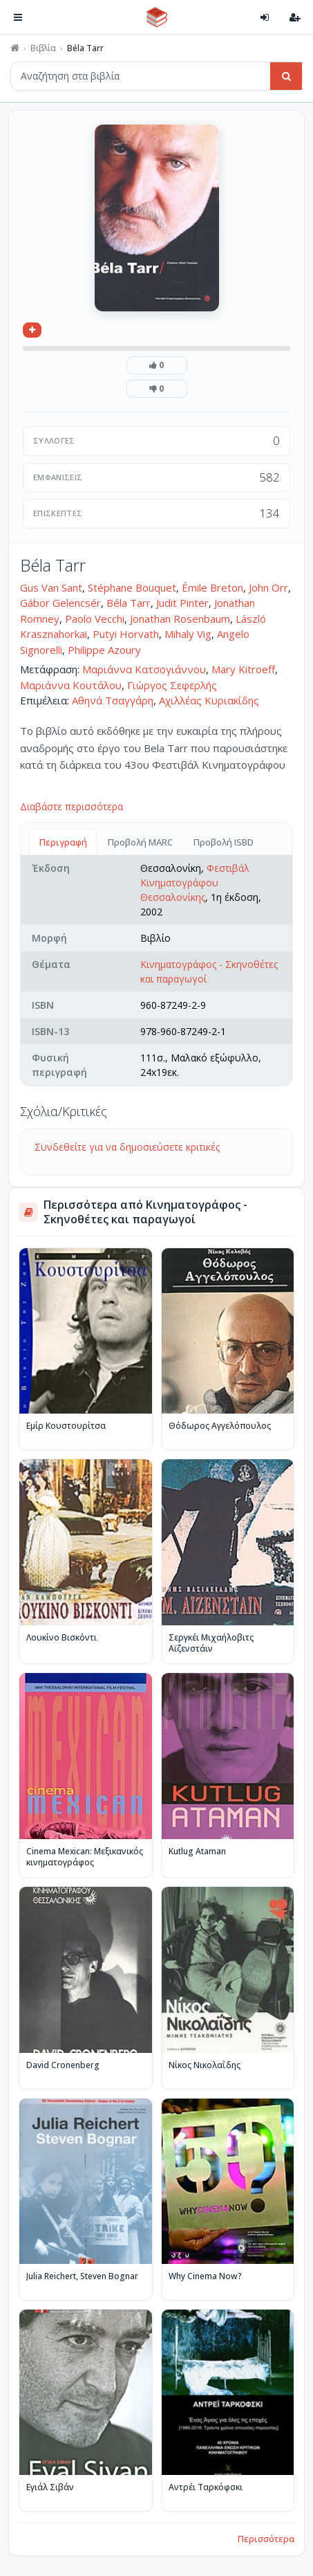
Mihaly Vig (187, 634)
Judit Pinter (182, 603)
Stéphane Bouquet (132, 587)
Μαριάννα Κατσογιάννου (144, 669)
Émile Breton (212, 587)
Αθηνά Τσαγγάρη (112, 700)
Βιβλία (43, 48)
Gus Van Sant (51, 587)
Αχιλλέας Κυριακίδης (209, 700)
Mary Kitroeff (243, 669)
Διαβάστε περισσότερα (71, 806)
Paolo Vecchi (94, 618)
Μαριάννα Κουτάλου (71, 685)
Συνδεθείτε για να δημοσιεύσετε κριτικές (127, 1146)
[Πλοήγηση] (18, 17)
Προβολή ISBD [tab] (223, 842)
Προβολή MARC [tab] (140, 842)
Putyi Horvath (126, 634)
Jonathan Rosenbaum (180, 618)
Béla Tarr (128, 603)
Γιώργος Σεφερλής (172, 685)
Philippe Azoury (104, 650)
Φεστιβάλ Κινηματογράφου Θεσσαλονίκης (194, 882)
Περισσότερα (266, 2538)
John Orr (268, 587)
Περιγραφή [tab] (63, 842)
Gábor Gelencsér (60, 603)
